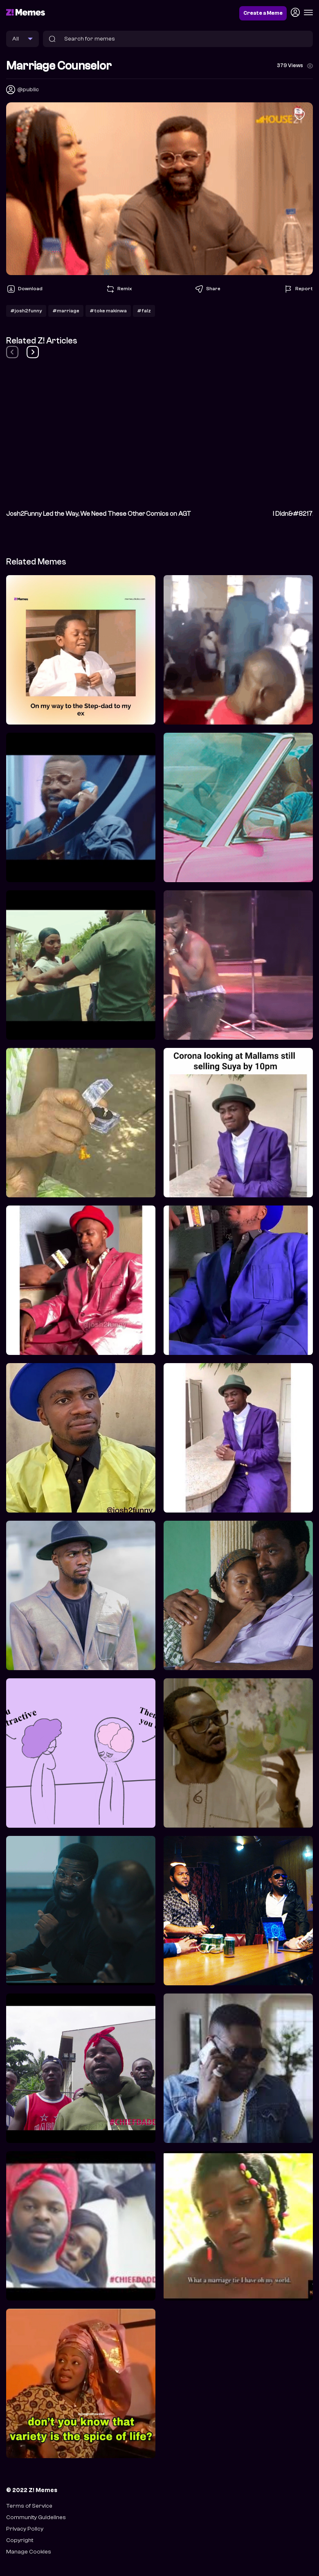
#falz (144, 311)
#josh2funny (26, 311)
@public (28, 89)
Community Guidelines (36, 2517)
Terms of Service (29, 2505)
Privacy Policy (24, 2528)
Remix (119, 289)
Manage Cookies (28, 2551)
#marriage (65, 311)
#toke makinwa (108, 311)
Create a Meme (263, 13)
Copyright (19, 2540)
